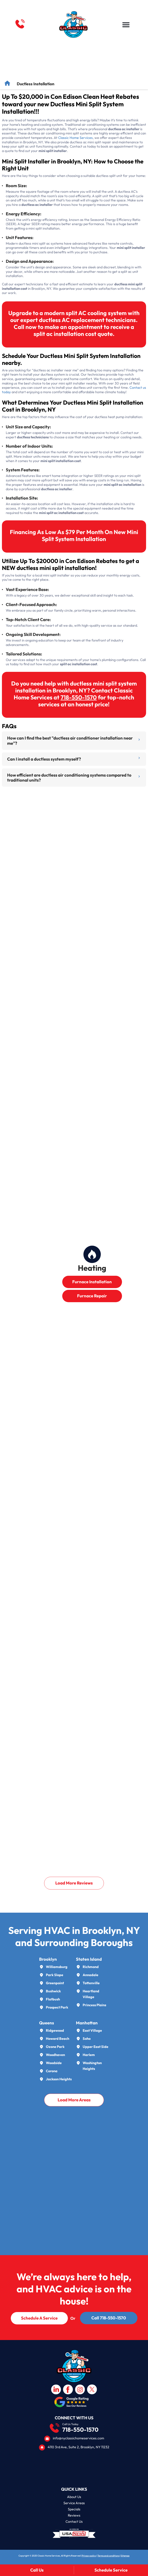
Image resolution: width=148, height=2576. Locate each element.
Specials (74, 2509)
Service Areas (74, 2503)
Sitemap (125, 2555)
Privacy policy (89, 2555)
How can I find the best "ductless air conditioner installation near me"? (70, 741)
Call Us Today (70, 2424)
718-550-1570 (79, 697)
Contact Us (74, 2521)
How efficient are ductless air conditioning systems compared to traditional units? (69, 778)
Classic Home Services (75, 137)
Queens (46, 2023)
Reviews (74, 2515)
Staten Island (89, 1959)
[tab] (74, 740)
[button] (126, 24)
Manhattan (87, 2023)
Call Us (37, 2570)
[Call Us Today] (54, 2428)
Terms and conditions (108, 2555)
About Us (74, 2497)
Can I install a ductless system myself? (44, 759)
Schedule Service (111, 2570)
